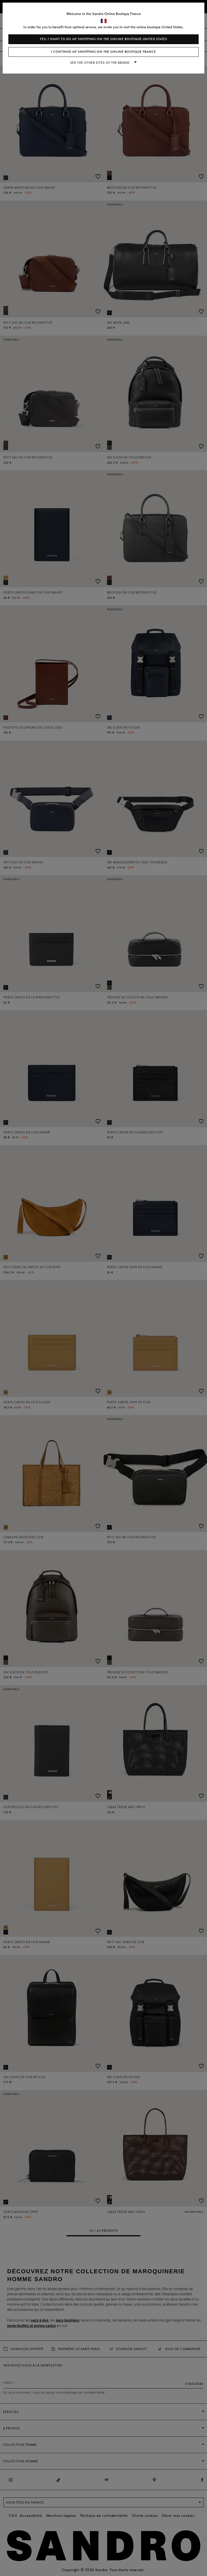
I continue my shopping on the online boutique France (103, 52)
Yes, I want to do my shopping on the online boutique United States (103, 39)
